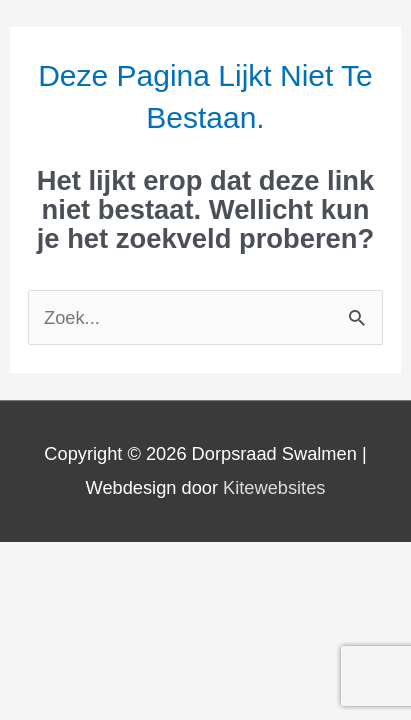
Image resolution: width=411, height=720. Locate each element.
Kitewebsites (274, 487)
